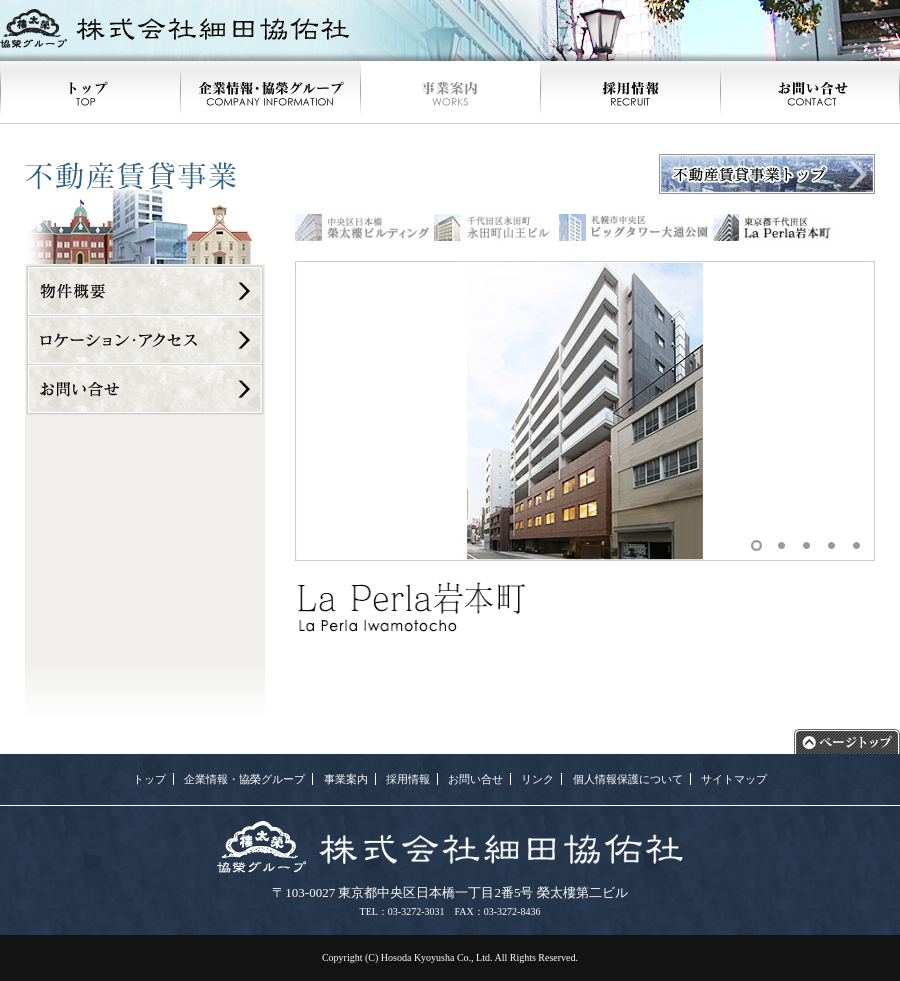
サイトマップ (734, 779)
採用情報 (408, 779)
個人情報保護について (628, 779)
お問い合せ (475, 779)
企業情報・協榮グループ (244, 779)
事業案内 (346, 779)
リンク (537, 779)
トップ (149, 779)
